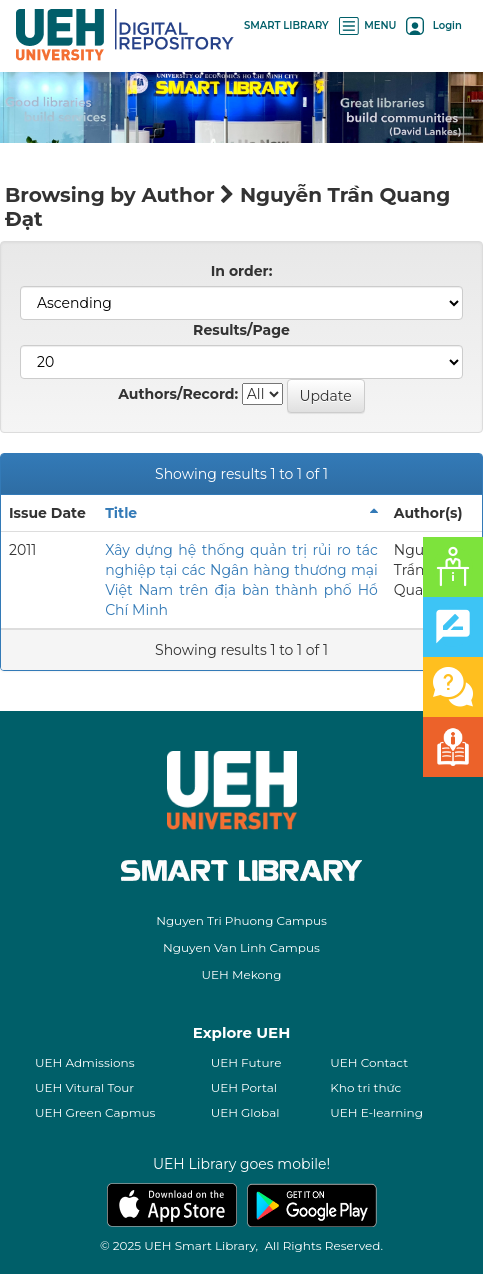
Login (433, 25)
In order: (242, 271)
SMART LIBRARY (286, 25)
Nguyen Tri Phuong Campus (241, 920)
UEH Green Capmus (95, 1112)
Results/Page (241, 330)
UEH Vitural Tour (84, 1087)
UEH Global (245, 1112)
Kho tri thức (365, 1087)
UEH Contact (369, 1062)
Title (121, 513)
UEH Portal (244, 1087)
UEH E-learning (376, 1112)
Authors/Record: (178, 394)
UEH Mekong (242, 974)
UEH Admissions (85, 1062)
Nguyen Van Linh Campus (241, 947)
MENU (368, 25)
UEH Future (246, 1062)
